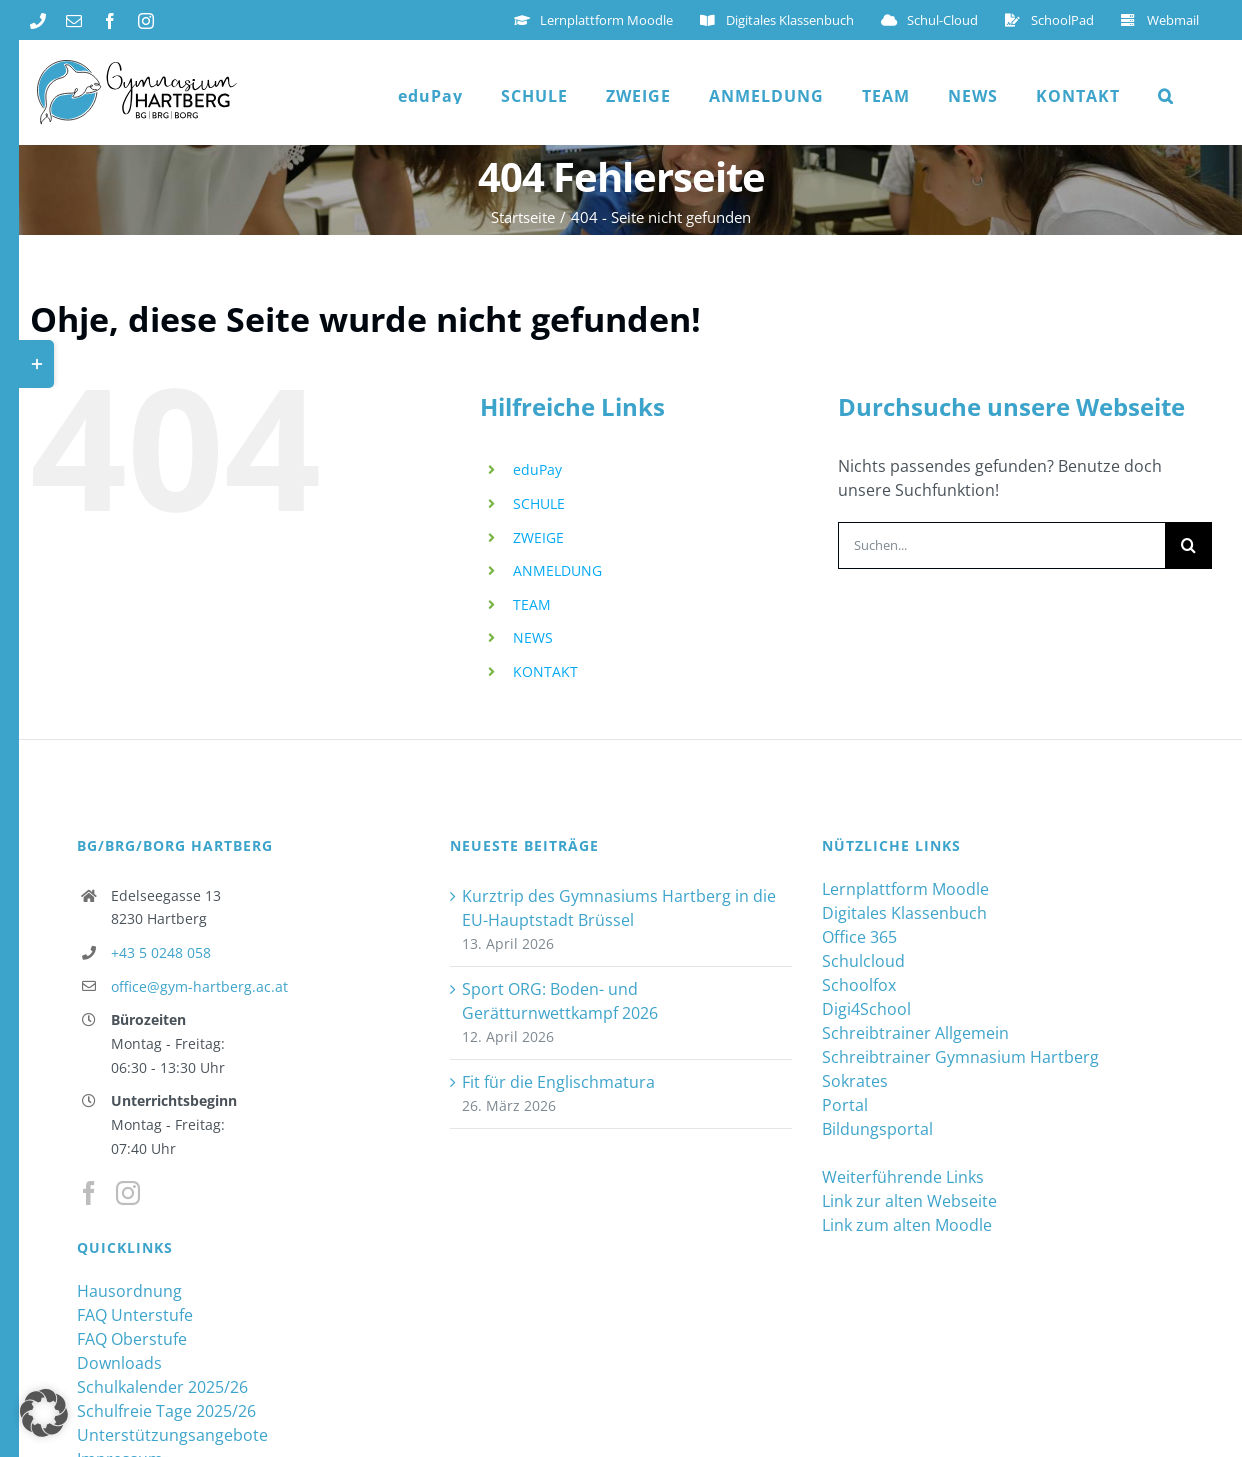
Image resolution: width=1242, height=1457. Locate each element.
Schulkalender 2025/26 (162, 1387)
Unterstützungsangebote (172, 1435)
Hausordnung (129, 1291)
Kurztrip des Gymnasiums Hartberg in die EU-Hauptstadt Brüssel (619, 908)
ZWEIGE (538, 537)
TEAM (532, 604)
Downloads (119, 1363)
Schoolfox (859, 985)
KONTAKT (545, 671)
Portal (845, 1105)
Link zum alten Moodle (907, 1225)
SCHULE (539, 503)
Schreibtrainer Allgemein (915, 1033)
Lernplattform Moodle (905, 889)
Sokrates (855, 1081)
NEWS (533, 637)
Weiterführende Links (903, 1177)
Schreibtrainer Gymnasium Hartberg (960, 1057)
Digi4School (866, 1009)
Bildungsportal (877, 1129)
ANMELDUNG (557, 570)
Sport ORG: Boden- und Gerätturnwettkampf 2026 (560, 1001)
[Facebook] (89, 1193)
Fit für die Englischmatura (558, 1082)
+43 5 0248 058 (161, 952)
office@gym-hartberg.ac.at (199, 986)
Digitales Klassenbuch (904, 913)
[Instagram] (128, 1193)
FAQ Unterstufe (135, 1315)
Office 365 (859, 937)
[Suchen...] (1001, 545)
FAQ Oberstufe (132, 1339)
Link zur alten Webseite (909, 1201)
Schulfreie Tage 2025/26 (166, 1411)
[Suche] (1188, 545)
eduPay (537, 469)
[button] (1166, 96)
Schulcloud (863, 961)
